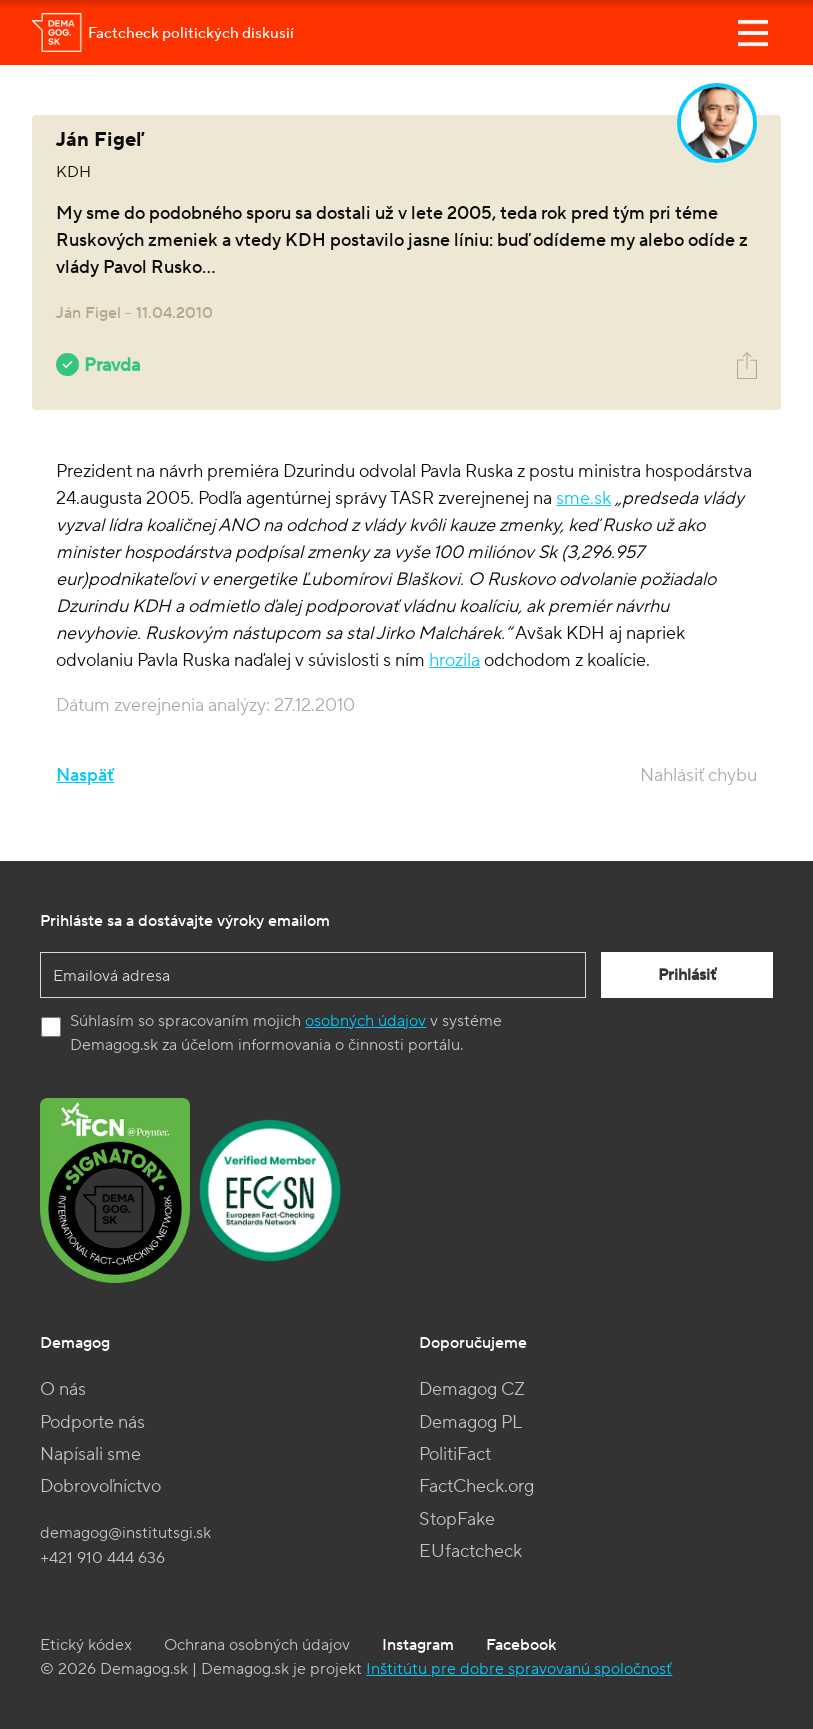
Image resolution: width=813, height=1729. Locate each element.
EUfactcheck (470, 1551)
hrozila (454, 660)
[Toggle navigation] (753, 33)
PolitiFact (455, 1454)
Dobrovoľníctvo (100, 1486)
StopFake (457, 1519)
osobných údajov (365, 1021)
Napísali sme (90, 1454)
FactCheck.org (476, 1486)
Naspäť (85, 775)
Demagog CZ (472, 1389)
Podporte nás (92, 1422)
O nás (63, 1389)
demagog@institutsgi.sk (125, 1533)
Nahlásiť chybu (698, 775)
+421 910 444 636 (102, 1558)
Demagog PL (470, 1422)
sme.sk (583, 498)
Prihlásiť (687, 975)
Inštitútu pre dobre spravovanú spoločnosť (519, 1669)
